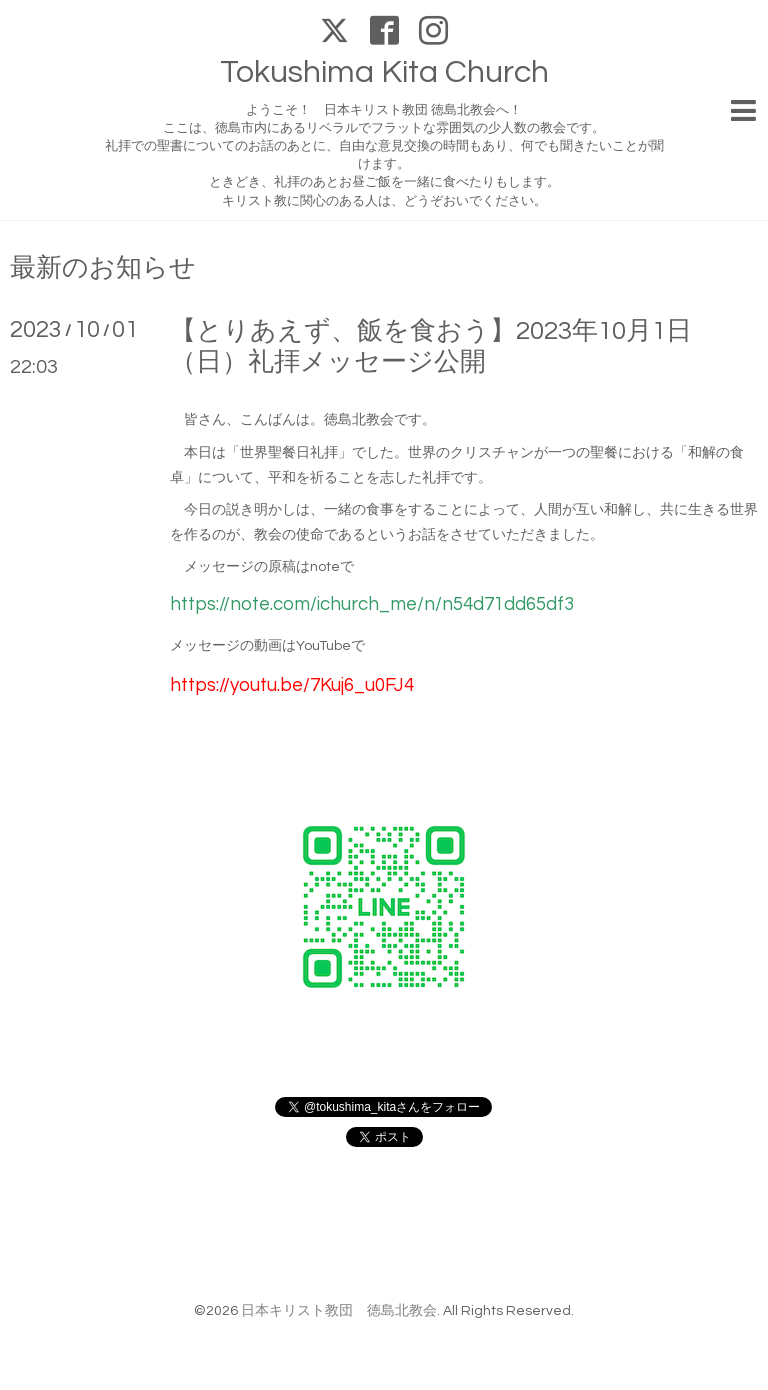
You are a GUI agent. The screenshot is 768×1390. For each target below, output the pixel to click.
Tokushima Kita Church (384, 72)
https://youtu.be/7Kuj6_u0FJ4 (292, 685)
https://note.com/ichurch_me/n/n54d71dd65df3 (372, 604)
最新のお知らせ (103, 268)
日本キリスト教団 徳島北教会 (339, 1311)
